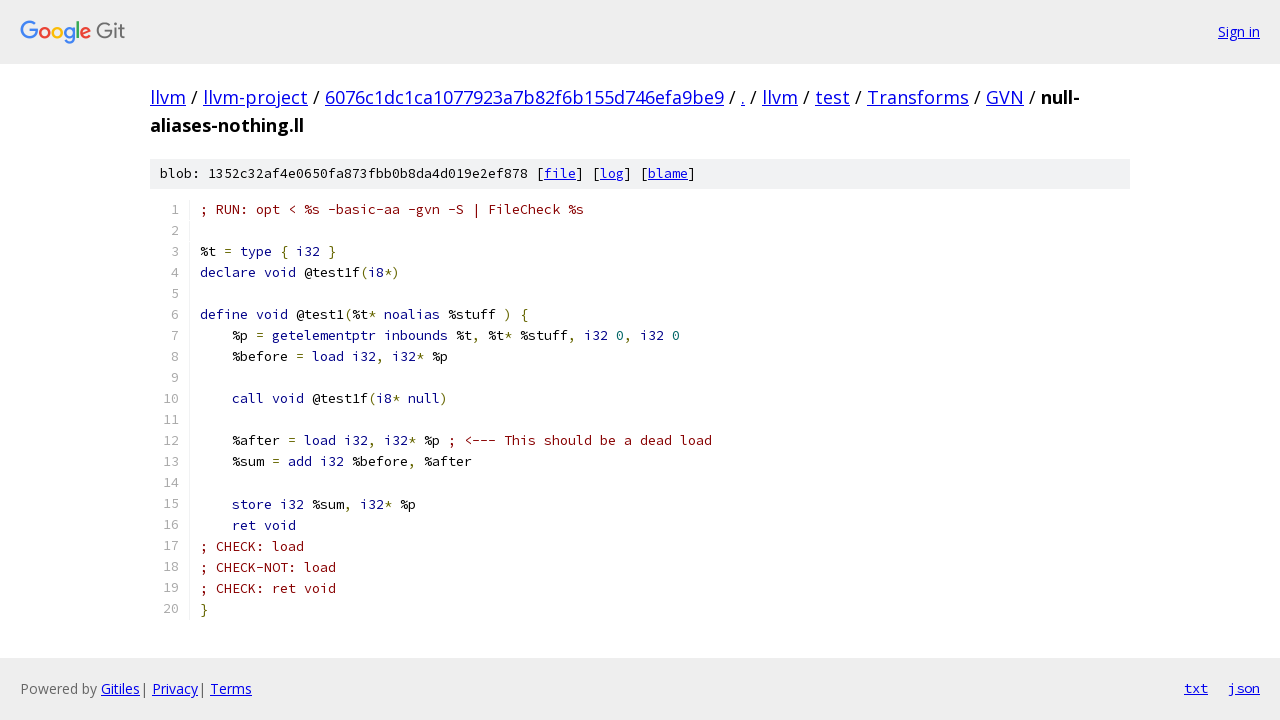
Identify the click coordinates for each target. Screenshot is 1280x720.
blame (668, 173)
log (612, 173)
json (1244, 688)
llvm (168, 97)
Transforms (918, 97)
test (832, 97)
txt (1196, 688)
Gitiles (120, 688)
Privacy (175, 688)
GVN (1005, 97)
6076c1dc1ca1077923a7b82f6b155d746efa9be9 (524, 97)
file (560, 173)
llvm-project (255, 97)
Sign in (1239, 31)
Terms (231, 688)
